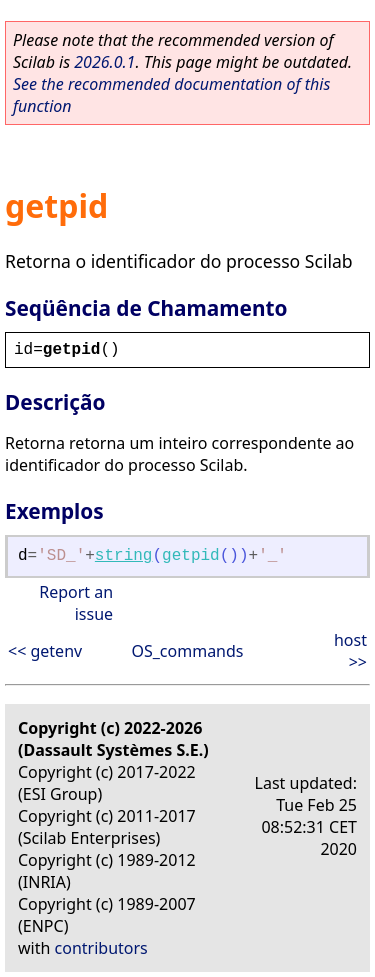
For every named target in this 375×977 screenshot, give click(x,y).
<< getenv (45, 651)
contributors (101, 948)
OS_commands (187, 651)
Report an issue (76, 603)
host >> (350, 651)
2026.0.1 (104, 62)
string (124, 556)
